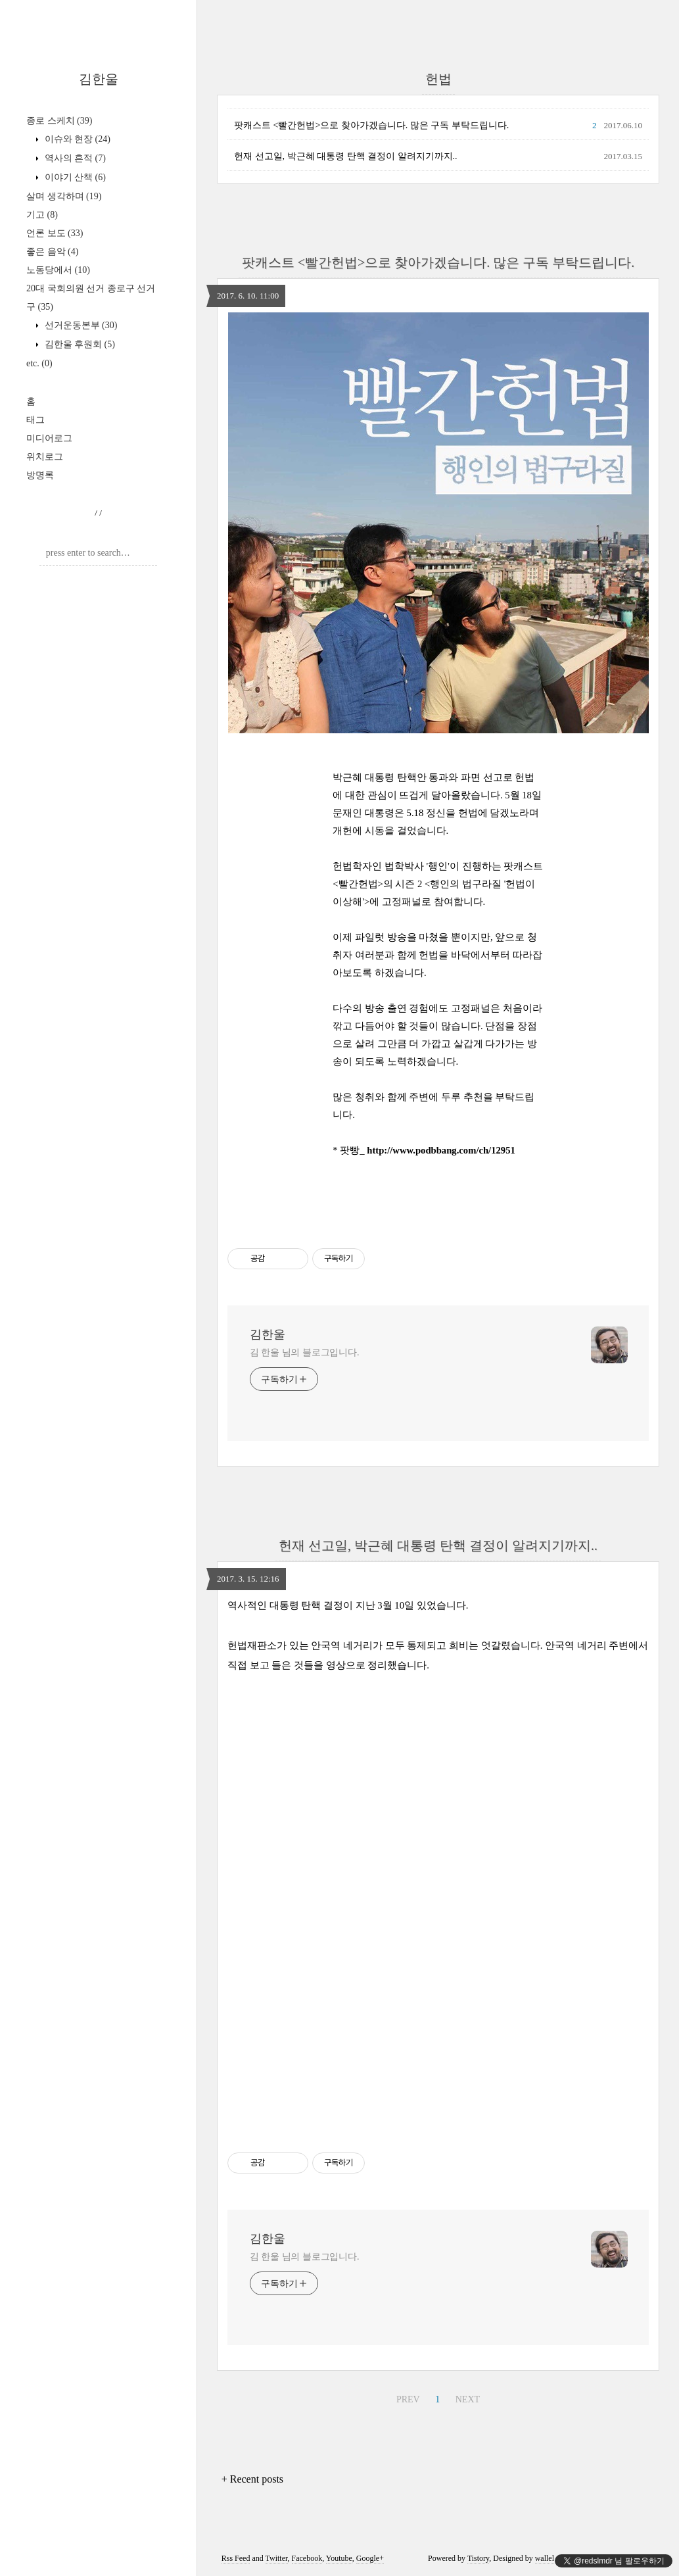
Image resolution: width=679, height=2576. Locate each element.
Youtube (339, 2558)
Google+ (370, 2558)
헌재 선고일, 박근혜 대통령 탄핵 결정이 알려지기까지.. (345, 156)
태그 (35, 420)
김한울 (98, 79)
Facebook (307, 2558)
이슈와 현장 (76, 139)
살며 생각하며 (63, 196)
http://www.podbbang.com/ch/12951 (441, 1150)
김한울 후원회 (78, 344)
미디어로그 (49, 438)
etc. (39, 363)
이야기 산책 (74, 177)
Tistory (478, 2558)
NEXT (468, 2399)
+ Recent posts (252, 2479)
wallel (544, 2558)
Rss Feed (236, 2558)
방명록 (40, 475)
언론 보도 (54, 233)
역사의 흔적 (74, 158)
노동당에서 (58, 270)
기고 (42, 215)
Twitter (277, 2558)
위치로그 (44, 457)
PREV (408, 2399)
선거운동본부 (79, 325)
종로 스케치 (59, 121)
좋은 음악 (52, 251)
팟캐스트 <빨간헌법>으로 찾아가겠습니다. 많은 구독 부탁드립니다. (371, 125)
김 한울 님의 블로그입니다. (305, 1352)
